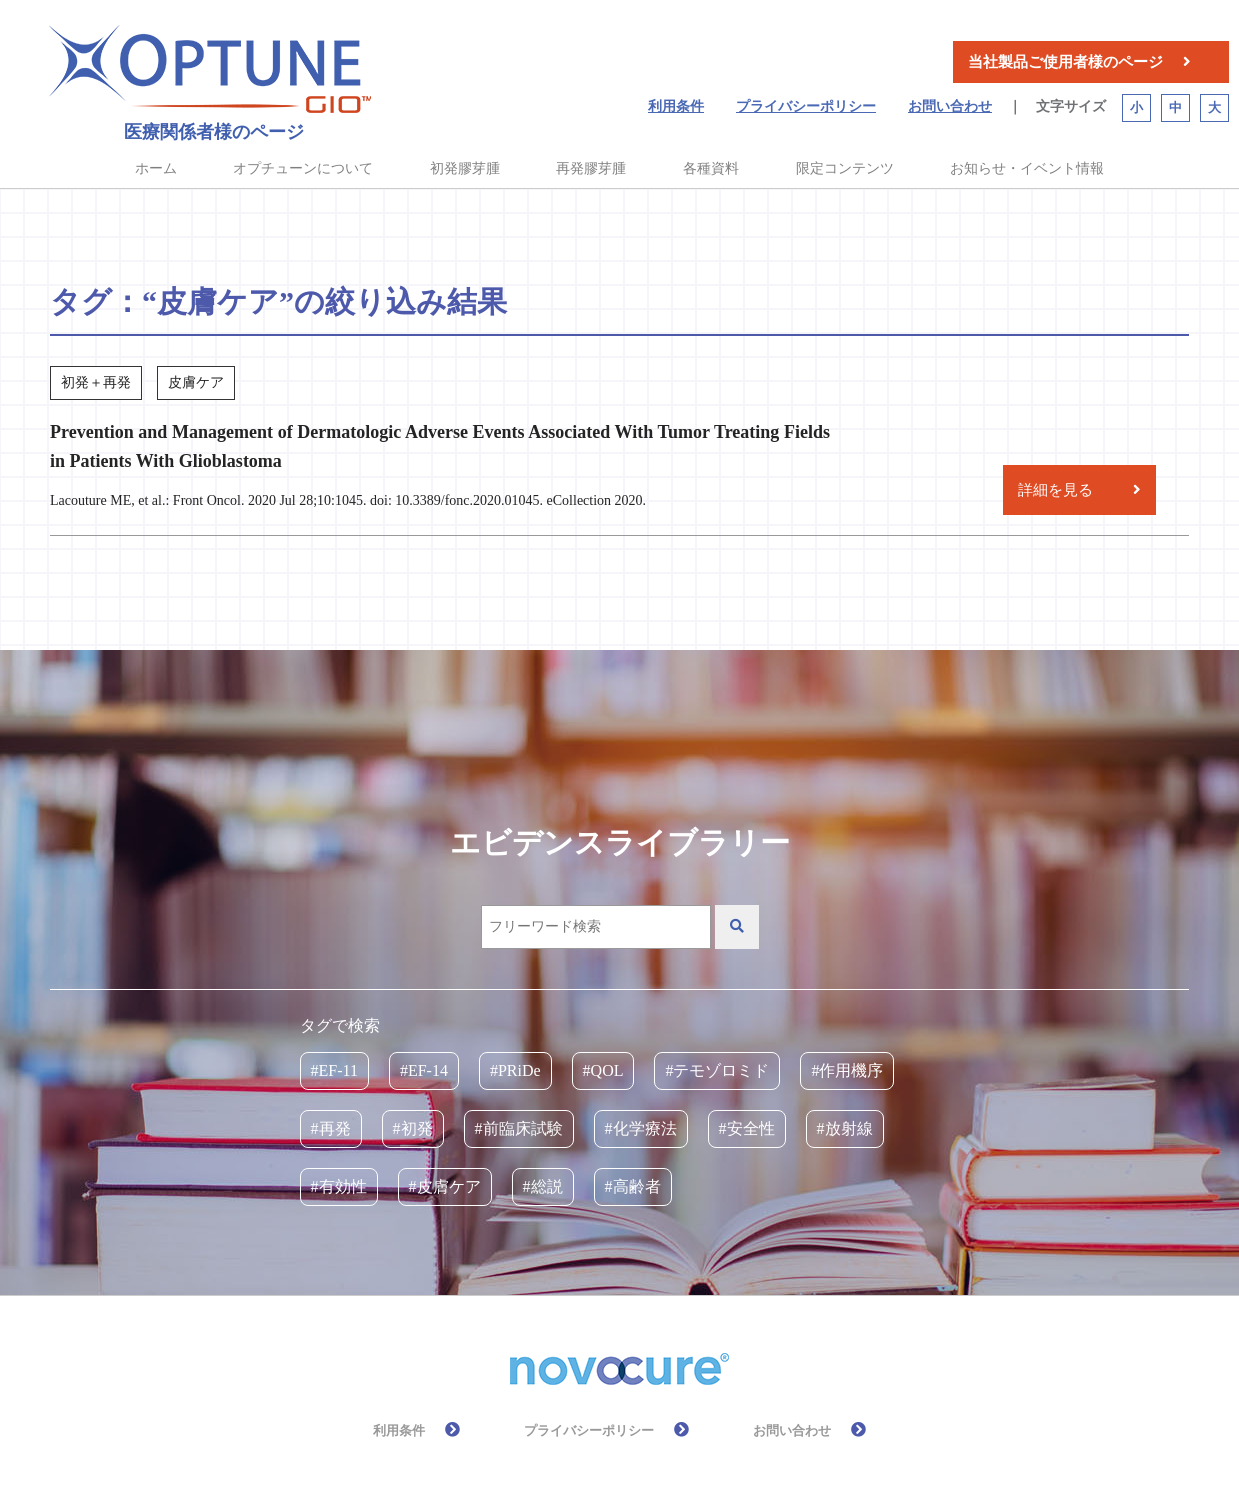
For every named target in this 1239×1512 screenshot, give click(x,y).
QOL (607, 1070)
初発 (417, 1128)
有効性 (343, 1186)
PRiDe (519, 1070)
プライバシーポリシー (806, 106)
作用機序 (851, 1070)
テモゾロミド (721, 1070)
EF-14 (428, 1070)
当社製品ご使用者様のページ (1065, 62)
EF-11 (338, 1070)
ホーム (156, 168)
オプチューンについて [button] (303, 168)
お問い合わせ (950, 106)
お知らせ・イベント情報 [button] (1027, 168)
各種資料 (711, 168)
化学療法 (645, 1128)
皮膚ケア (449, 1186)
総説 (547, 1186)
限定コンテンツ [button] (845, 168)
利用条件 (676, 106)
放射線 (849, 1128)
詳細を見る (1055, 490)
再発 (335, 1128)
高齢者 (637, 1186)
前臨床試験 (523, 1128)
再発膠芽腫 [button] (591, 168)
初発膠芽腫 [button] (465, 168)
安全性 (751, 1128)
